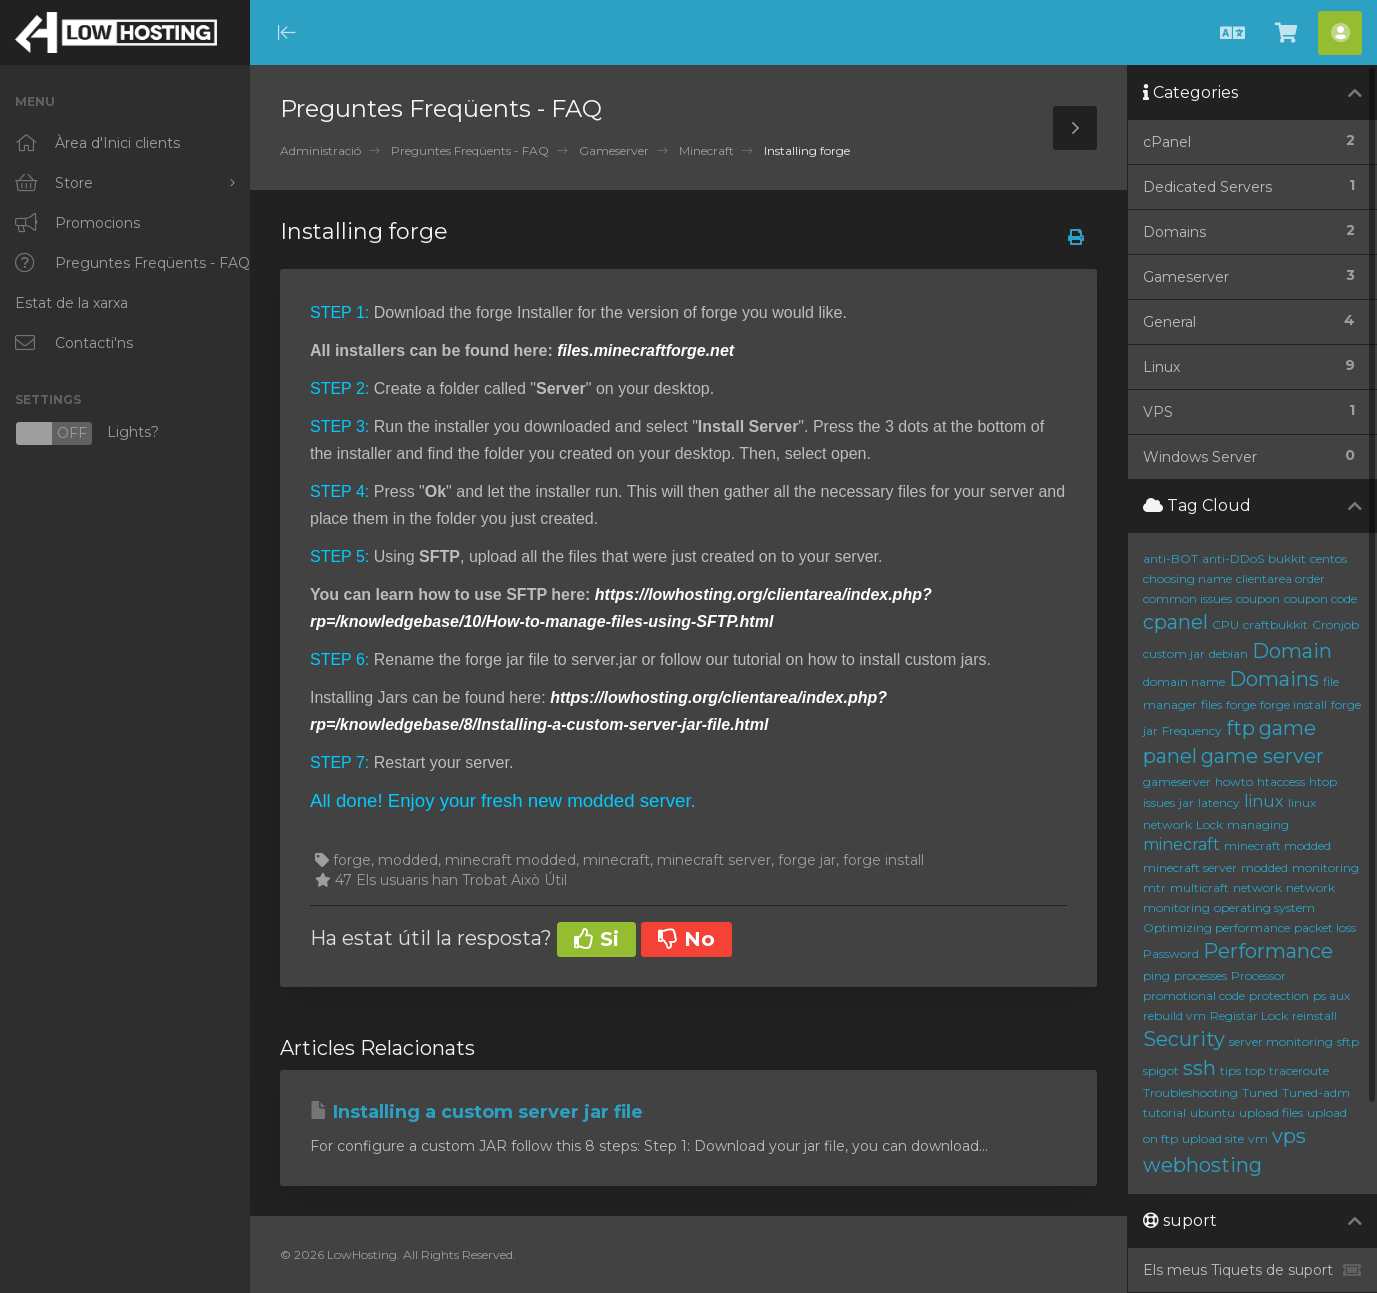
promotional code (1194, 995)
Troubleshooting (1190, 1092)
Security (1184, 1039)
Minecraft (706, 150)
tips (1230, 1070)
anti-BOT (1170, 558)
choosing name (1187, 578)
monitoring (1325, 867)
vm (1258, 1138)
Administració (320, 150)
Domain (1292, 651)
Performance (1268, 951)
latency (1219, 802)
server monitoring (1281, 1041)
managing (1258, 824)
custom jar (1174, 653)
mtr (1154, 887)
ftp (1240, 728)
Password (1171, 953)
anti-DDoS (1233, 558)
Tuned (1260, 1092)
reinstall (1314, 1015)
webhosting (1202, 1165)
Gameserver (614, 150)
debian (1228, 653)
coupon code (1320, 598)
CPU (1225, 624)
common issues (1187, 598)
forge (1241, 704)
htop (1323, 781)
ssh (1199, 1068)
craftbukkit (1275, 624)
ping (1156, 975)
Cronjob (1335, 624)
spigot (1161, 1070)
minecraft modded (1277, 845)
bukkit (1287, 558)
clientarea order (1280, 578)
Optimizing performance (1216, 927)
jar (1186, 802)
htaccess (1281, 781)
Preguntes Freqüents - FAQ (470, 150)
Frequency (1192, 730)
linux (1264, 801)
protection (1279, 995)
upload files (1271, 1112)
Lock (1209, 824)
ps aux (1331, 995)
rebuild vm (1174, 1015)
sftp (1348, 1041)
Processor (1258, 975)
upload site (1213, 1138)
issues (1159, 802)
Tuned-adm (1316, 1092)
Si (596, 939)
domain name (1184, 681)
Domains (1274, 679)
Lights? (87, 433)
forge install (1293, 704)
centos (1328, 558)
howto (1234, 781)
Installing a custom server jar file (476, 1112)
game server (1262, 756)
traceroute (1299, 1070)
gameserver (1177, 781)
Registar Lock (1249, 1015)
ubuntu (1212, 1112)
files (1211, 704)
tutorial (1164, 1112)
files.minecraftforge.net (645, 350)
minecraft (1181, 844)
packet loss (1325, 927)
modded (1264, 867)
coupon (1258, 598)
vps (1289, 1136)
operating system (1264, 907)
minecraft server (1190, 867)
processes (1200, 975)
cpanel (1175, 622)
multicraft (1199, 887)
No (686, 939)
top (1255, 1070)
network (1257, 887)
